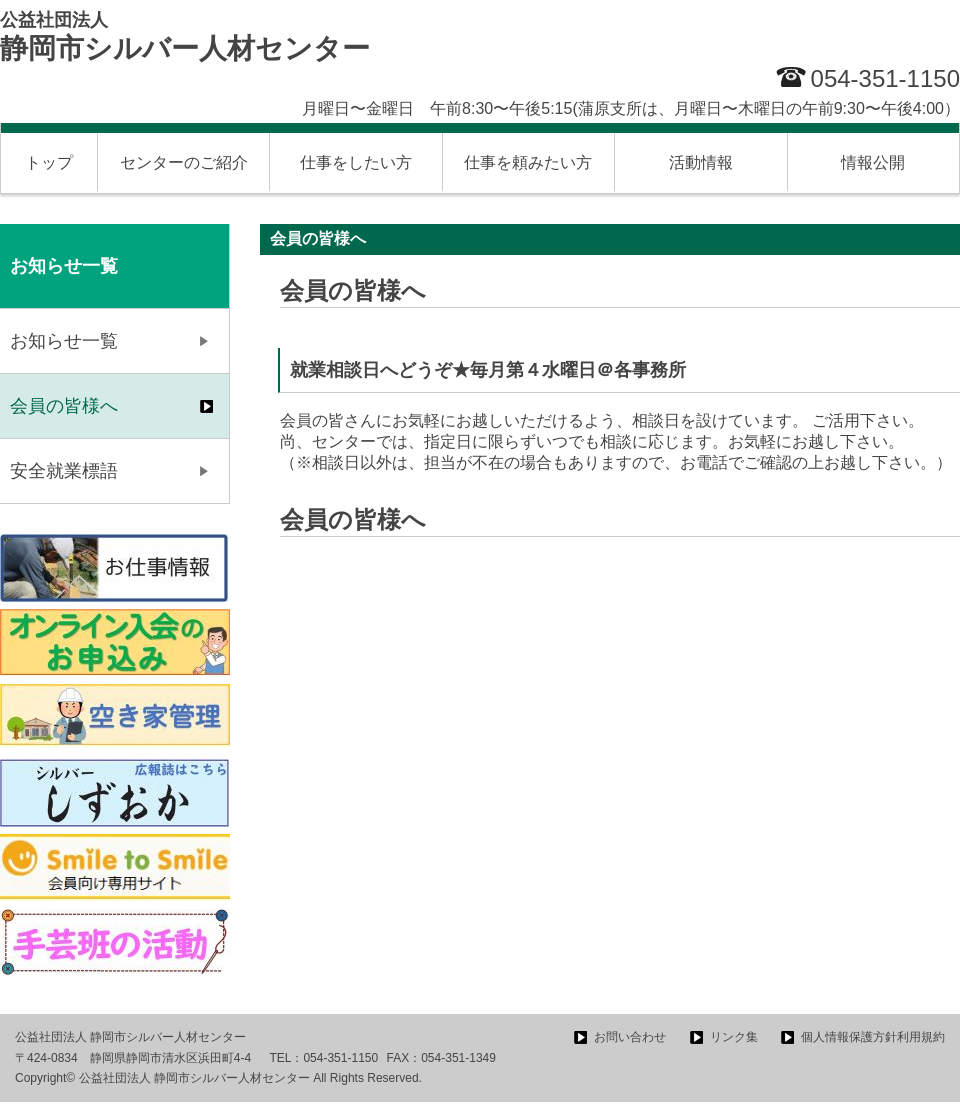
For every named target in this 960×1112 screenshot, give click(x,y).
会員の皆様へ (64, 406)
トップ (49, 162)
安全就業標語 (64, 471)
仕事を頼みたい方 (528, 162)
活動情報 (701, 162)
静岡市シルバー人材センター (185, 37)
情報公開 (873, 162)
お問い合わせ (630, 1037)
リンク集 (734, 1037)
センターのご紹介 (184, 162)
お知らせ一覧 (64, 341)
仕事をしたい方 (356, 162)
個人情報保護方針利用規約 (873, 1037)
